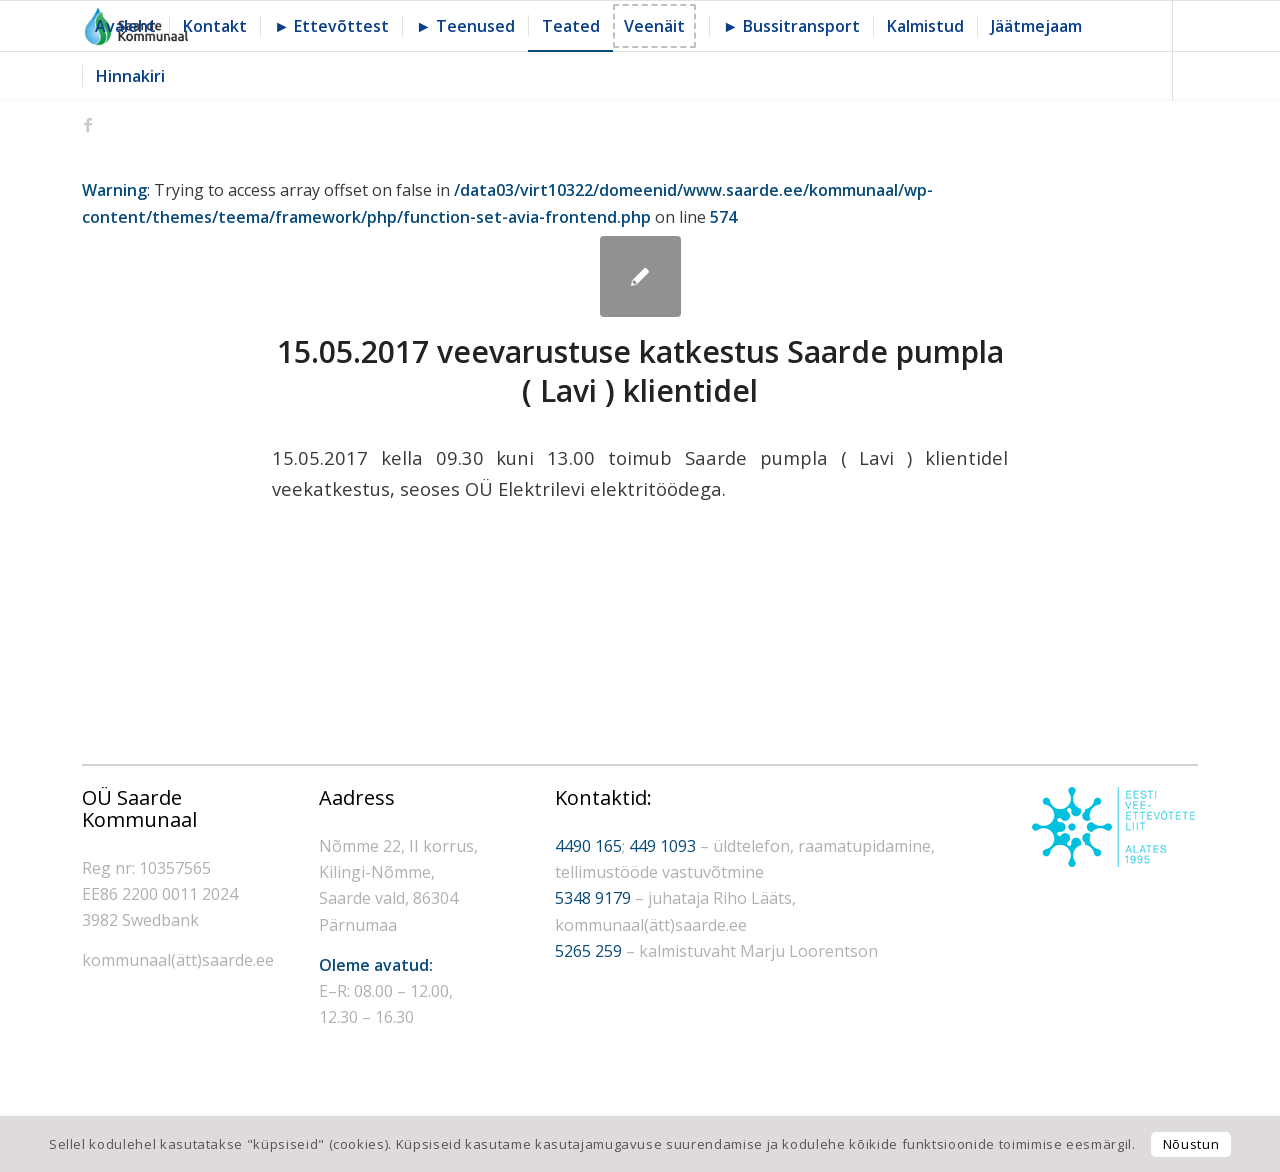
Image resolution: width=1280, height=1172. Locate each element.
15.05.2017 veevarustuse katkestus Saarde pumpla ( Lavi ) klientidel (640, 371)
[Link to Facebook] (88, 125)
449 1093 (662, 846)
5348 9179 (593, 898)
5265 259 (588, 951)
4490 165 (588, 846)
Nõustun (1191, 1144)
